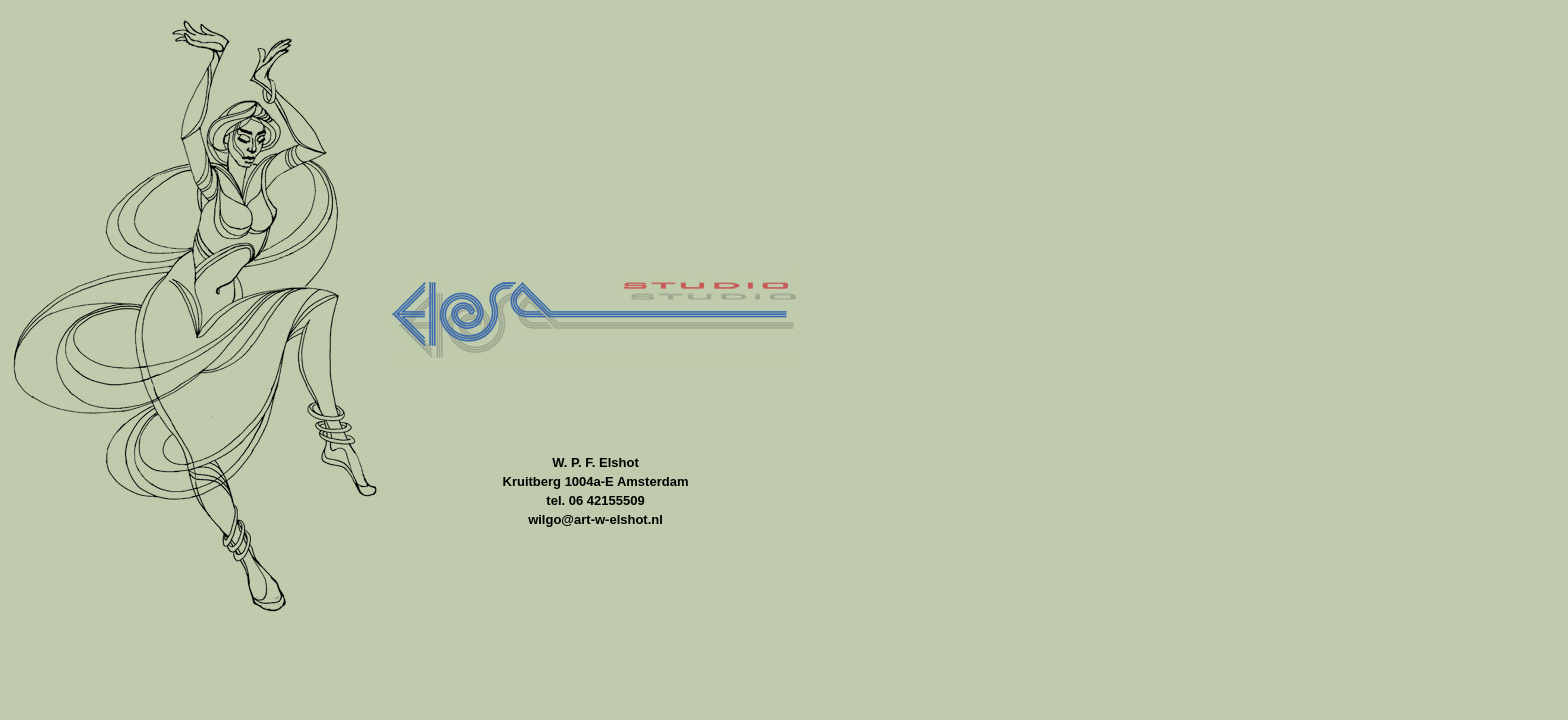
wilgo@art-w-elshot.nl (595, 519)
